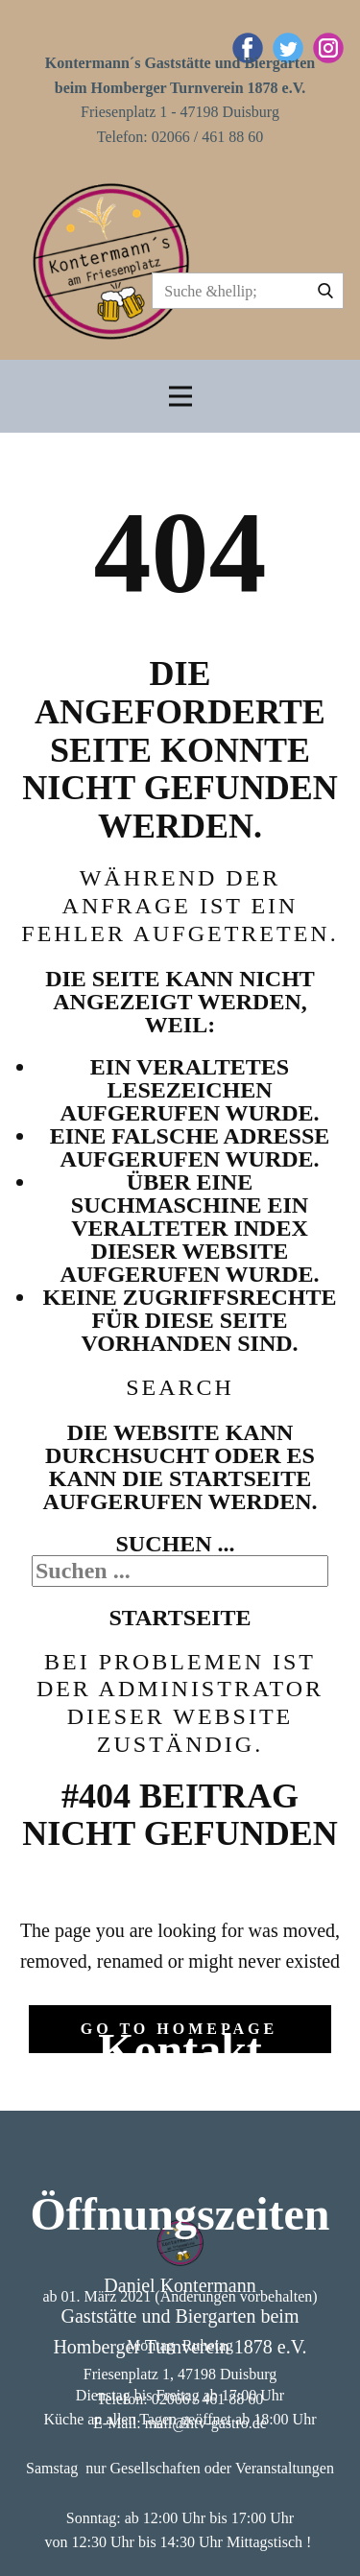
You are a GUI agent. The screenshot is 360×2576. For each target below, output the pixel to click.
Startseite (179, 1617)
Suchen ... (174, 1543)
